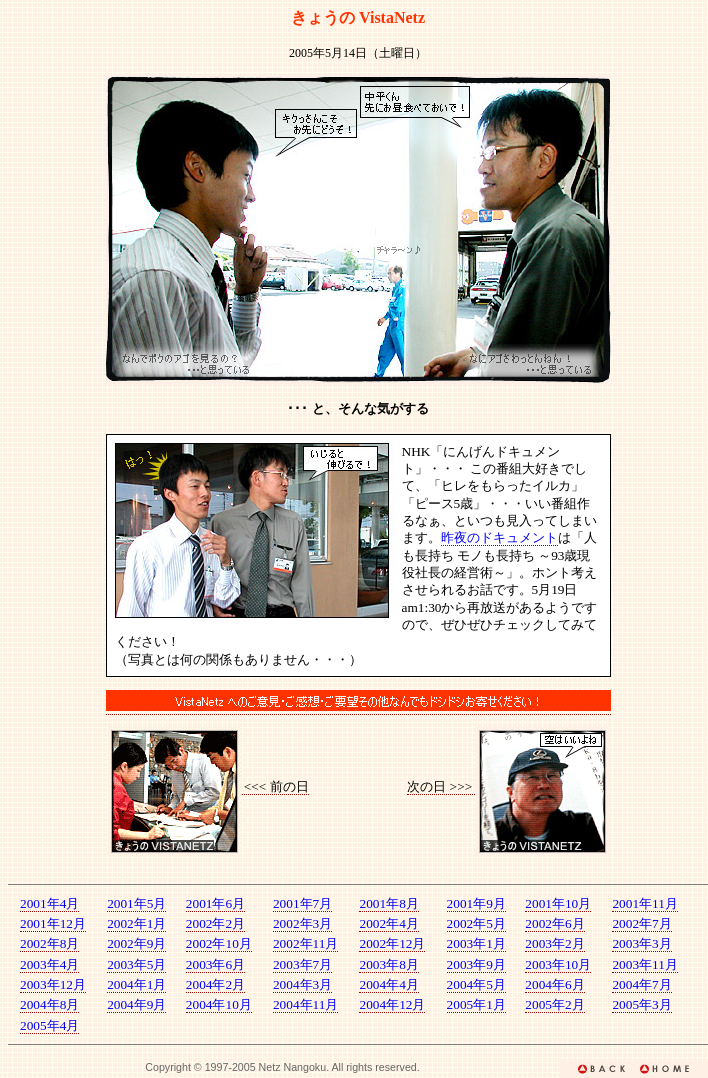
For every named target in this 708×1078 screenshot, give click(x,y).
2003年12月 (53, 984)
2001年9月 (476, 903)
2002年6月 (554, 923)
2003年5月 (136, 964)
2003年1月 (476, 943)
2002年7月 (641, 923)
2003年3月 (641, 943)
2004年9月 (136, 1004)
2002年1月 (136, 923)
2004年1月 (136, 984)
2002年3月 (302, 923)
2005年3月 (641, 1004)
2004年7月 (641, 984)
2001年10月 (558, 903)
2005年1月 (476, 1004)
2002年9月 (136, 943)
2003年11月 (645, 964)
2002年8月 (49, 943)
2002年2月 (215, 923)
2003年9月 (476, 964)
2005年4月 (49, 1025)
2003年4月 (49, 964)
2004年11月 (306, 1004)
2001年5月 (136, 903)
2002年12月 (392, 943)
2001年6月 (215, 903)
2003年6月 (215, 964)
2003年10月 (558, 964)
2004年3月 (302, 984)
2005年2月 (554, 1004)
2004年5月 (476, 984)
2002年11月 (306, 943)
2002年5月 (476, 923)
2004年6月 (554, 984)
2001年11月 (645, 903)
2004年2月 (215, 984)
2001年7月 (302, 903)
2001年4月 (49, 903)
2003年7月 (302, 964)
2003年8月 (388, 964)
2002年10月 (219, 943)
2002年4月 (388, 923)
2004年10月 (219, 1004)
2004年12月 (392, 1004)
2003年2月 (554, 943)
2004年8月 (49, 1004)
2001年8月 (388, 903)
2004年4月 (388, 984)
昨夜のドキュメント (499, 537)
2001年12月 (53, 923)
